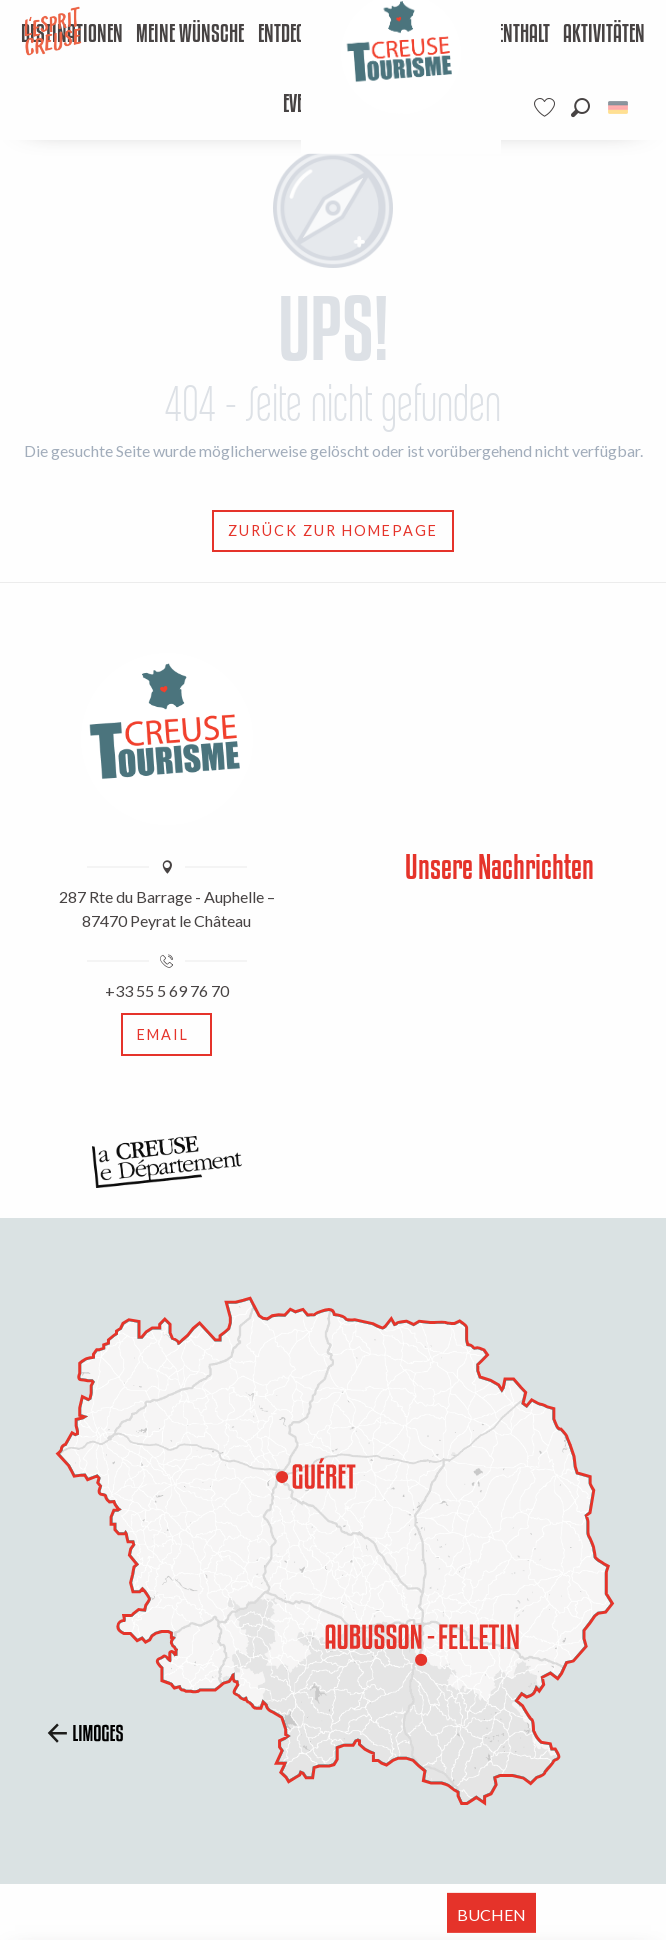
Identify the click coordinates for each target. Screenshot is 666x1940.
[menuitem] (190, 35)
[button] (580, 107)
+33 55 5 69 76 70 (167, 990)
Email (163, 1034)
